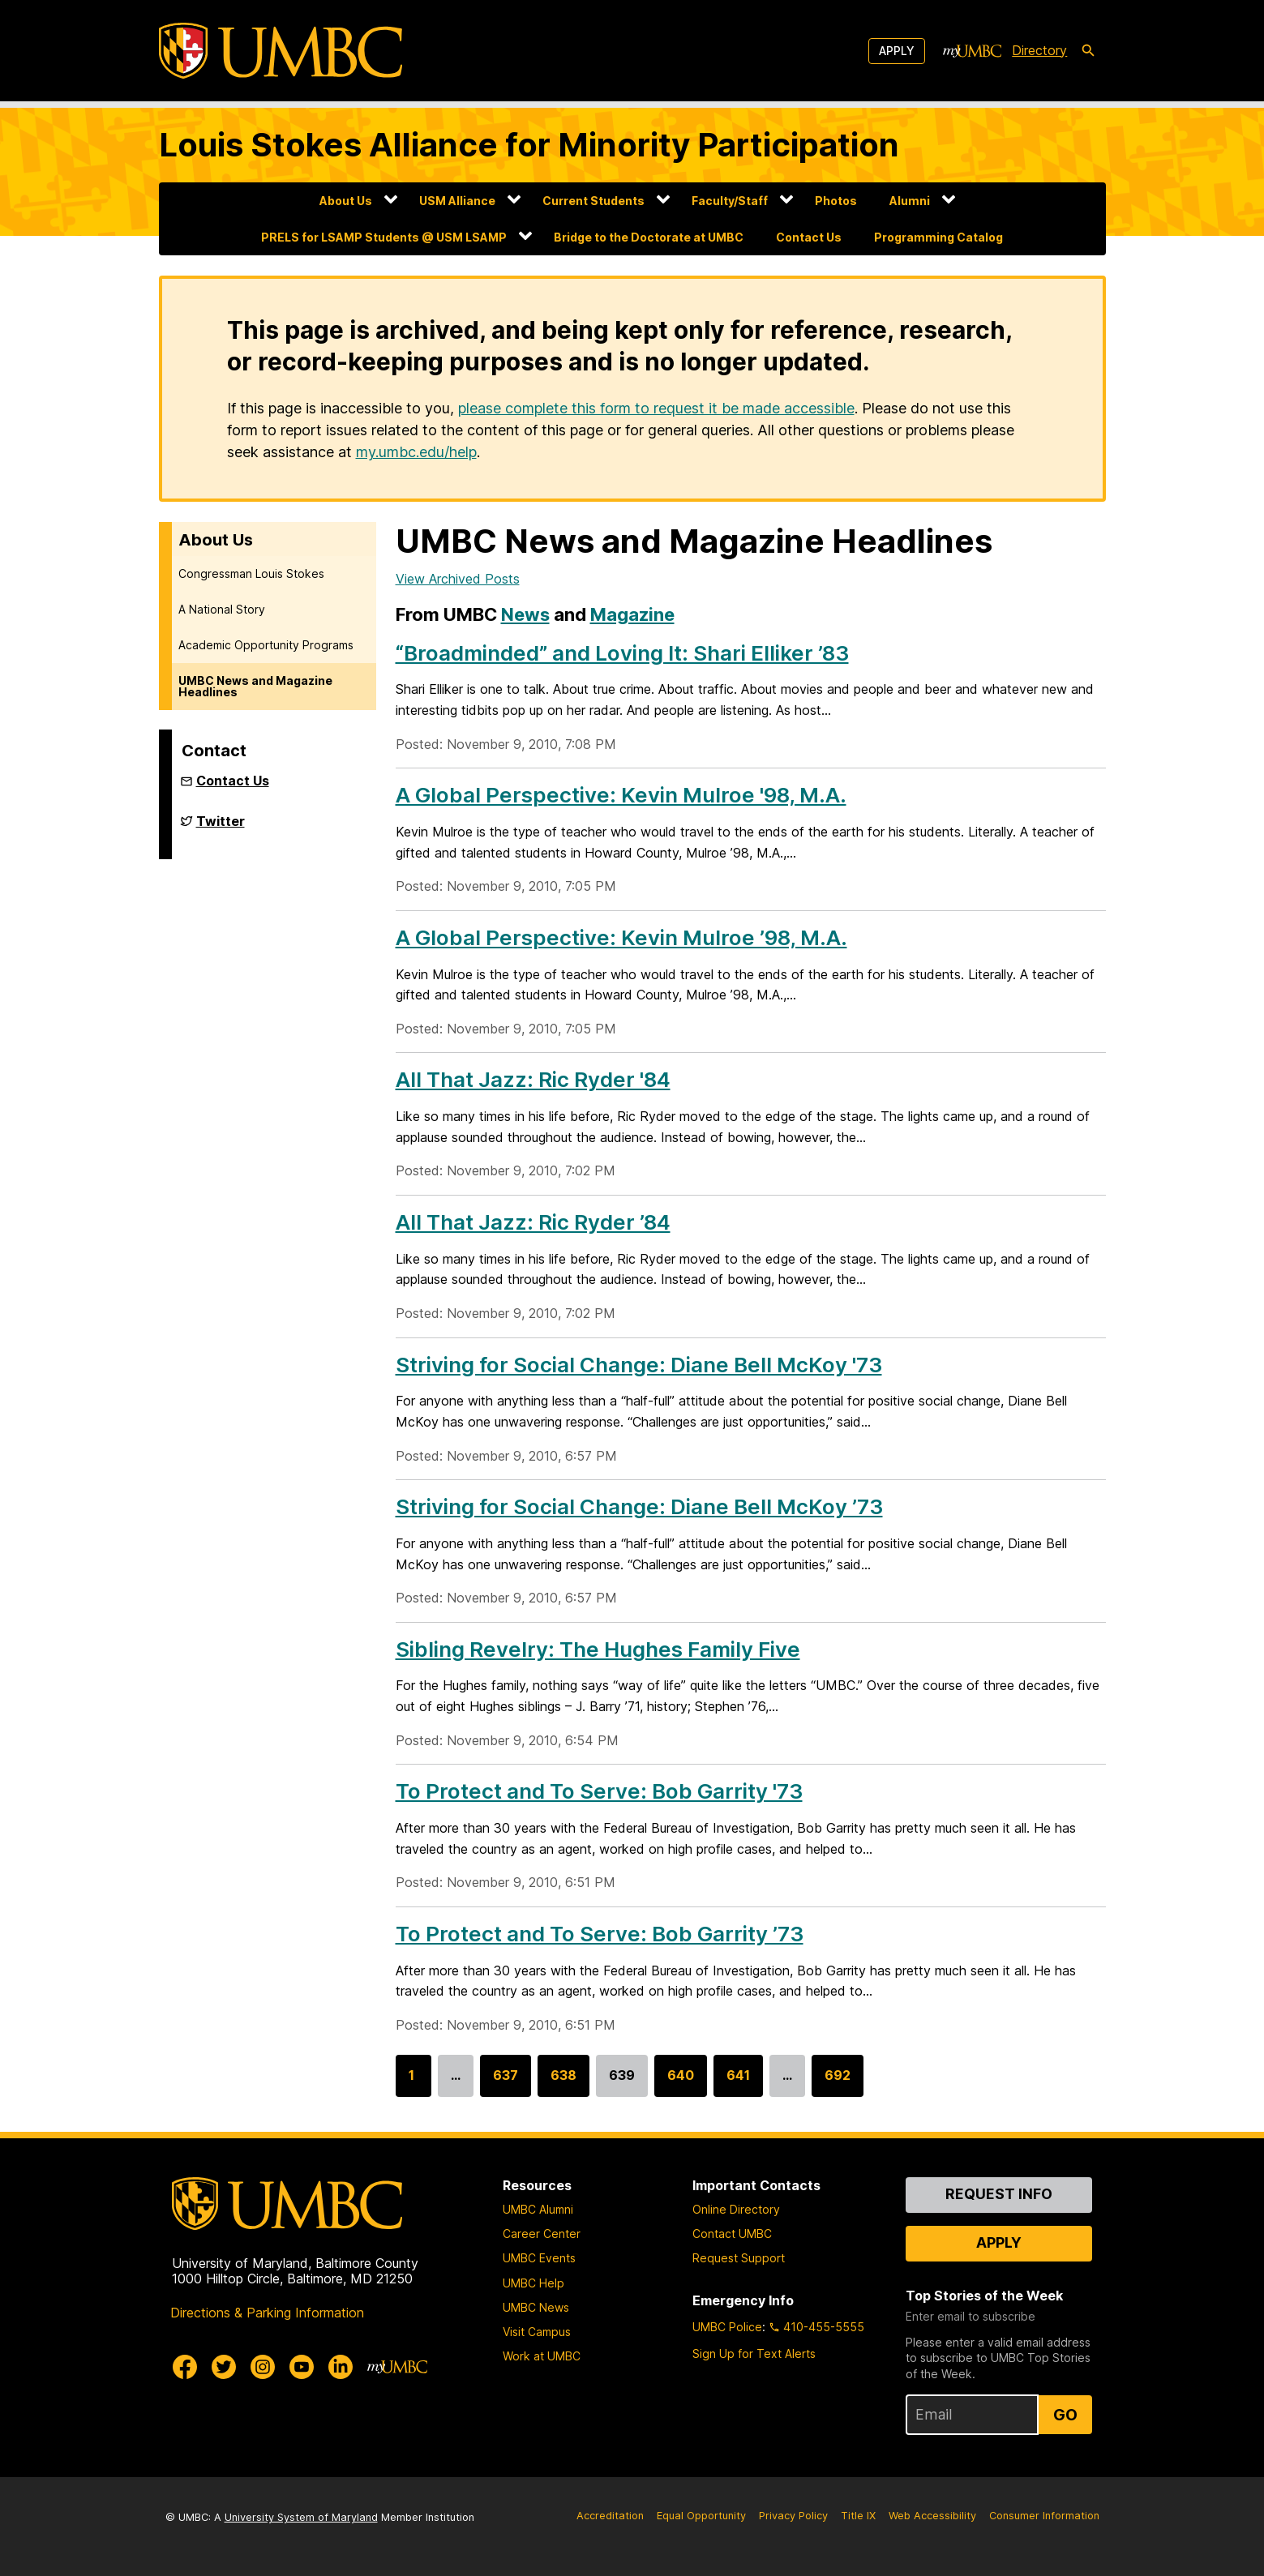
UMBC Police (727, 2327)
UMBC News (536, 2307)
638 (563, 2082)
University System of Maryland (301, 2517)
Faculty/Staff (730, 201)
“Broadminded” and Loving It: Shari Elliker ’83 (622, 652)
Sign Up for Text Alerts (754, 2353)
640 (680, 2082)
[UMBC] (280, 50)
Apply (897, 51)
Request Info (998, 2193)
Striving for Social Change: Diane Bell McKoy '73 (639, 1364)
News (525, 614)
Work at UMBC (542, 2356)
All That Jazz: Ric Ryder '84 (533, 1079)
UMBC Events (539, 2258)
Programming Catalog (938, 237)
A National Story (221, 609)
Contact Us (809, 237)
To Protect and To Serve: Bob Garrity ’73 (599, 1933)
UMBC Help (533, 2283)
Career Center (542, 2233)
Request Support (738, 2258)
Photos (836, 201)
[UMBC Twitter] (224, 2367)
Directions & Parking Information (267, 2312)
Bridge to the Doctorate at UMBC (648, 237)
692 (838, 2082)
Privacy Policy (793, 2516)
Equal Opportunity (701, 2516)
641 (738, 2082)
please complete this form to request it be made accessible (656, 408)
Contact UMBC (732, 2233)
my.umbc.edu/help (416, 451)
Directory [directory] (1039, 50)
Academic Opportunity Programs (265, 645)
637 (505, 2082)
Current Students (593, 201)
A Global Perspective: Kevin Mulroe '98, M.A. (621, 794)
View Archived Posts (458, 579)
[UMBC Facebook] (185, 2367)
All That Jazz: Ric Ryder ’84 (533, 1222)
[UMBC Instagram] (263, 2367)
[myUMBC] (972, 51)
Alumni (909, 201)
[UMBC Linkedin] (340, 2367)
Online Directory (736, 2209)
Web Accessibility (932, 2516)
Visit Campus (537, 2332)
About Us (345, 201)
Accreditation (610, 2516)
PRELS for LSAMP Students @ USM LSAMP (384, 237)
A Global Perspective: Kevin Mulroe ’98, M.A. (621, 937)
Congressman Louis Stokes (251, 573)
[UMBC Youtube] (301, 2367)
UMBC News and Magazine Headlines (255, 686)
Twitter (220, 827)
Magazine (632, 614)
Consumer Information (1044, 2516)
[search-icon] (1088, 51)
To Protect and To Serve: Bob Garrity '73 (599, 1791)
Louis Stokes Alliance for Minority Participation (529, 145)
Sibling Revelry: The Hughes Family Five (598, 1649)
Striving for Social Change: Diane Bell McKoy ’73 (639, 1506)
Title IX (858, 2516)
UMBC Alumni (538, 2209)
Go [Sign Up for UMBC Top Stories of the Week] (1065, 2414)
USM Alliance (457, 201)
